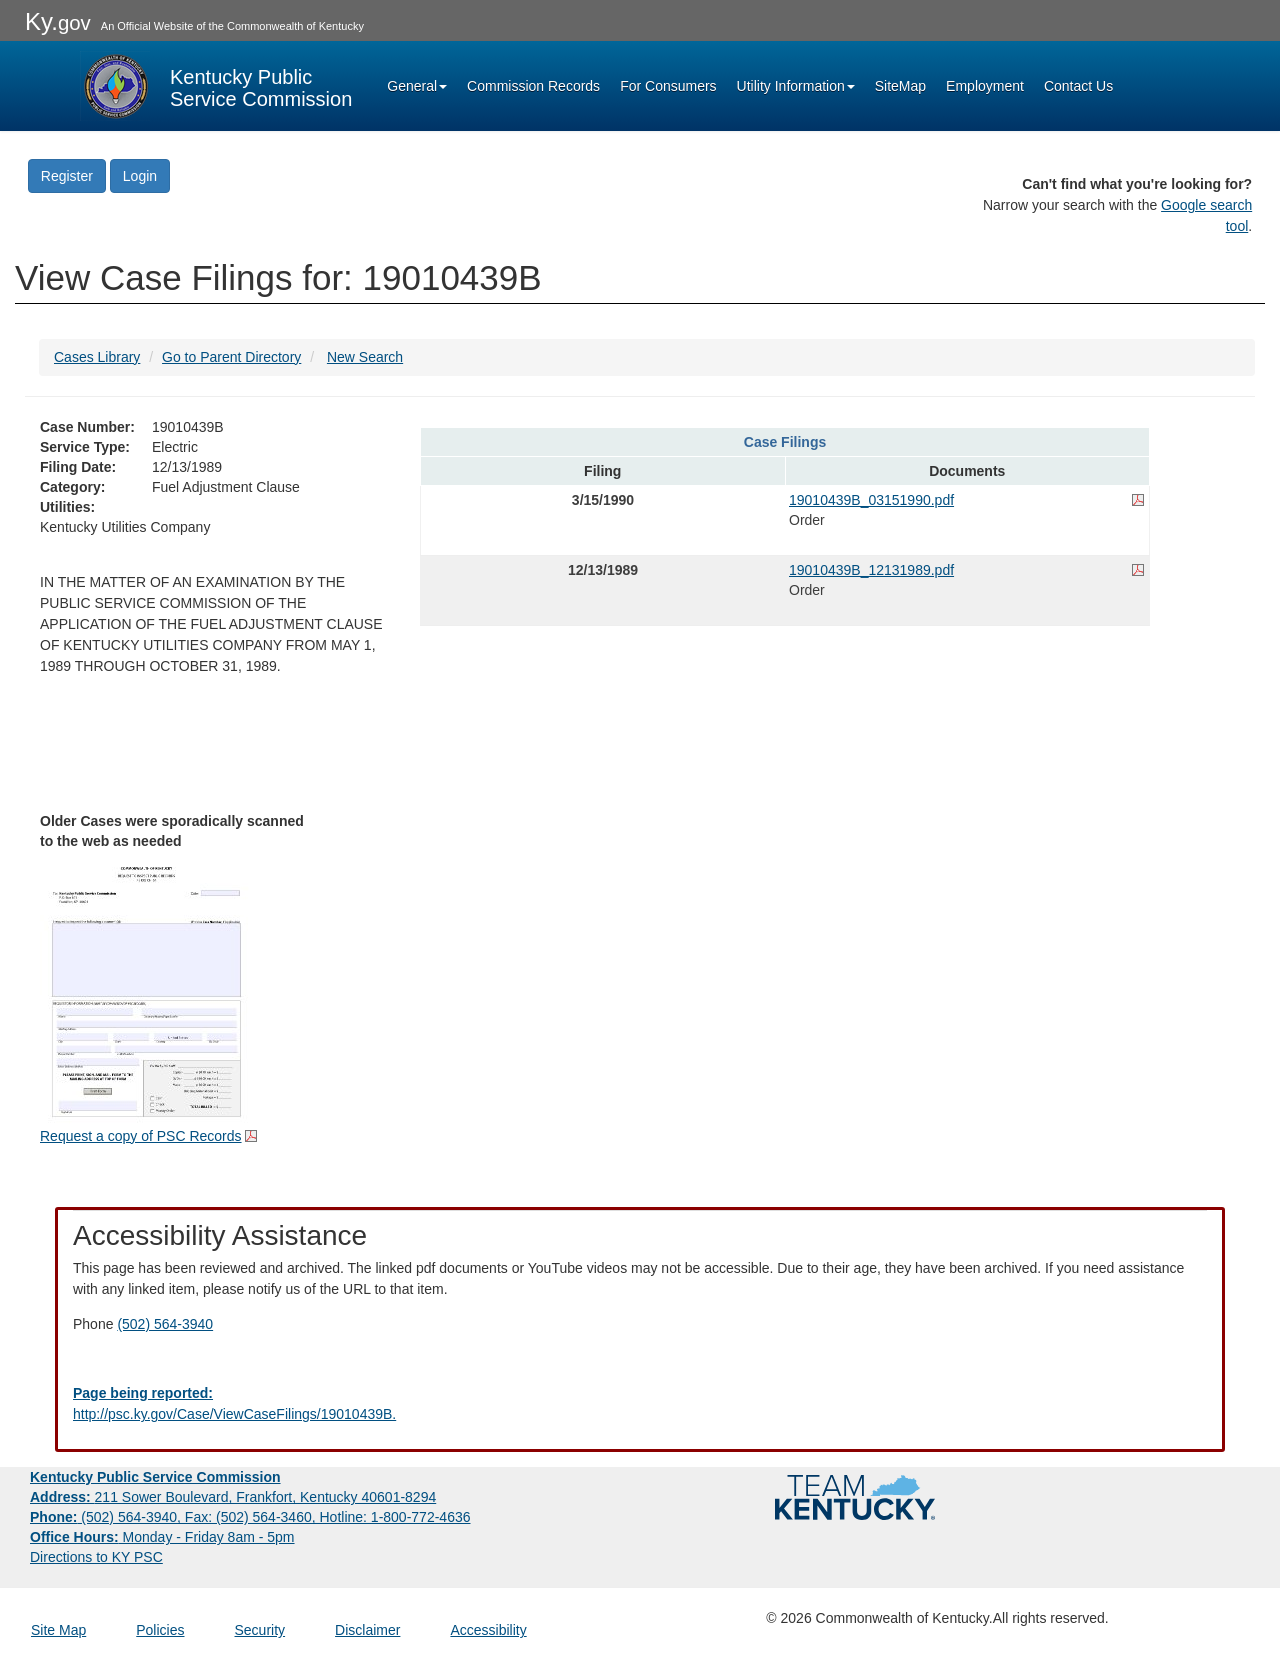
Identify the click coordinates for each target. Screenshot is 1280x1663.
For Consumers (668, 86)
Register (67, 176)
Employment (985, 86)
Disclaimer (367, 1630)
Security (260, 1630)
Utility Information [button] (796, 86)
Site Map (58, 1630)
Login (140, 176)
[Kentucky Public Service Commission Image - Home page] (216, 86)
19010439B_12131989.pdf (871, 570)
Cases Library (97, 357)
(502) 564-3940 (165, 1324)
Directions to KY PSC (96, 1557)
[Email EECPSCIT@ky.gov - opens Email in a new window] (640, 1404)
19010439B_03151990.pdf (871, 500)
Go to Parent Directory (231, 357)
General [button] (417, 86)
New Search (365, 357)
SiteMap (900, 86)
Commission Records (533, 86)
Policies (160, 1630)
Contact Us (1078, 86)
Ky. (58, 21)
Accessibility (488, 1630)
